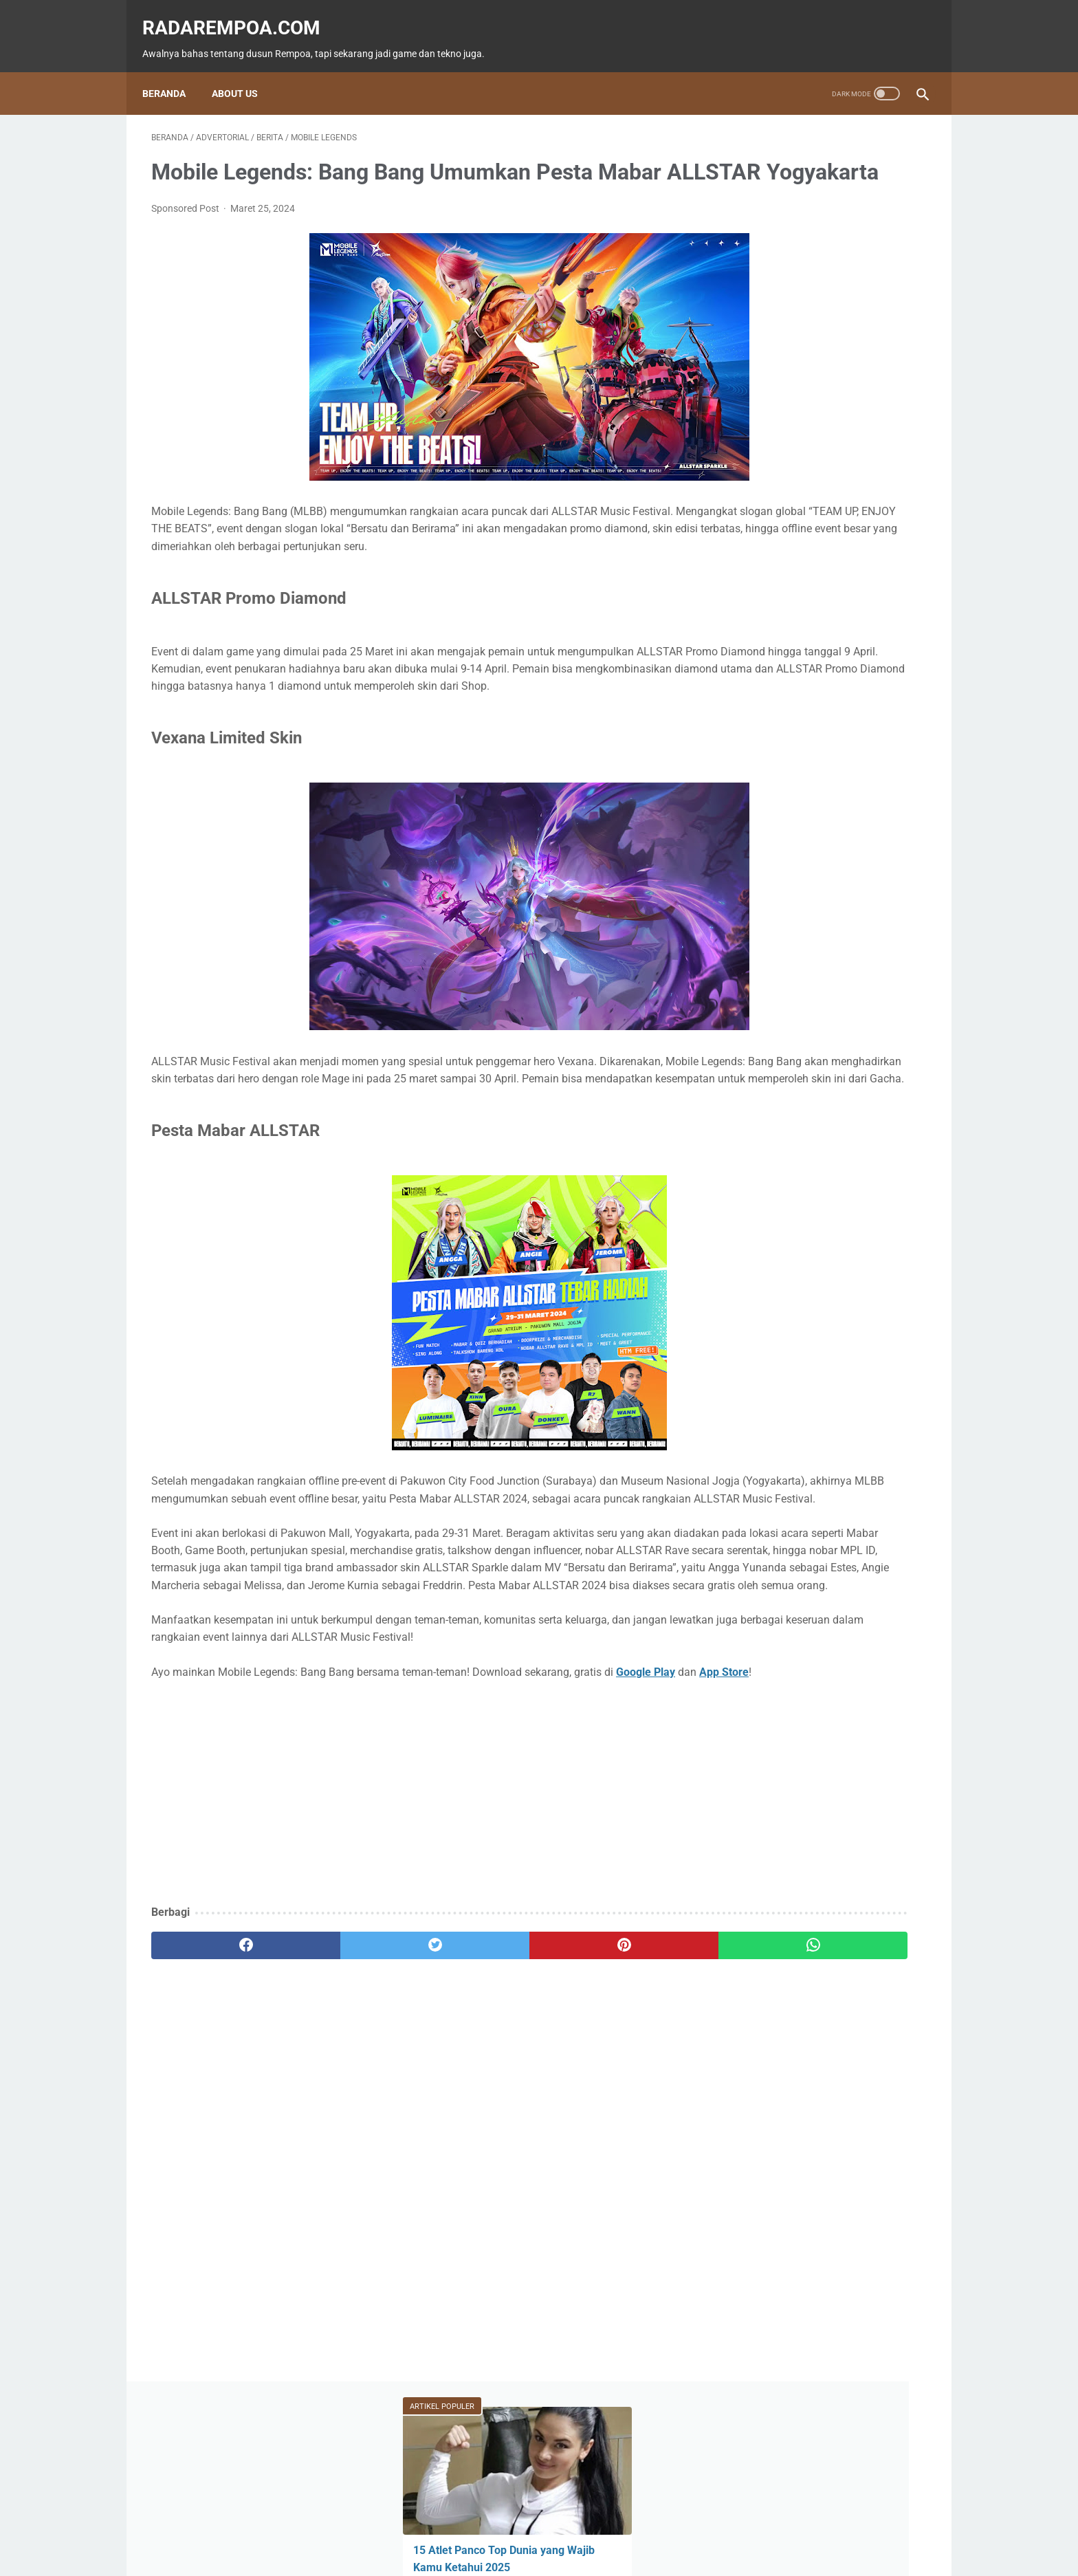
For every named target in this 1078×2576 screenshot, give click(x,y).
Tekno (753, 584)
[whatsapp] (606, 2088)
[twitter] (346, 2088)
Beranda (173, 72)
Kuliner (826, 610)
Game (753, 558)
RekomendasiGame (777, 715)
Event (820, 584)
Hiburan (755, 610)
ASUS (882, 584)
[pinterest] (476, 2088)
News (886, 558)
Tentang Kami (631, 2525)
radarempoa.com (240, 14)
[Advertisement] (411, 1936)
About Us (244, 72)
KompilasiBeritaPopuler (785, 689)
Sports (893, 610)
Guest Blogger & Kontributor (528, 2525)
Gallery (877, 636)
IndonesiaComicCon (781, 636)
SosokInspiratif (770, 662)
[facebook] (216, 2088)
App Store (221, 1815)
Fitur (820, 558)
